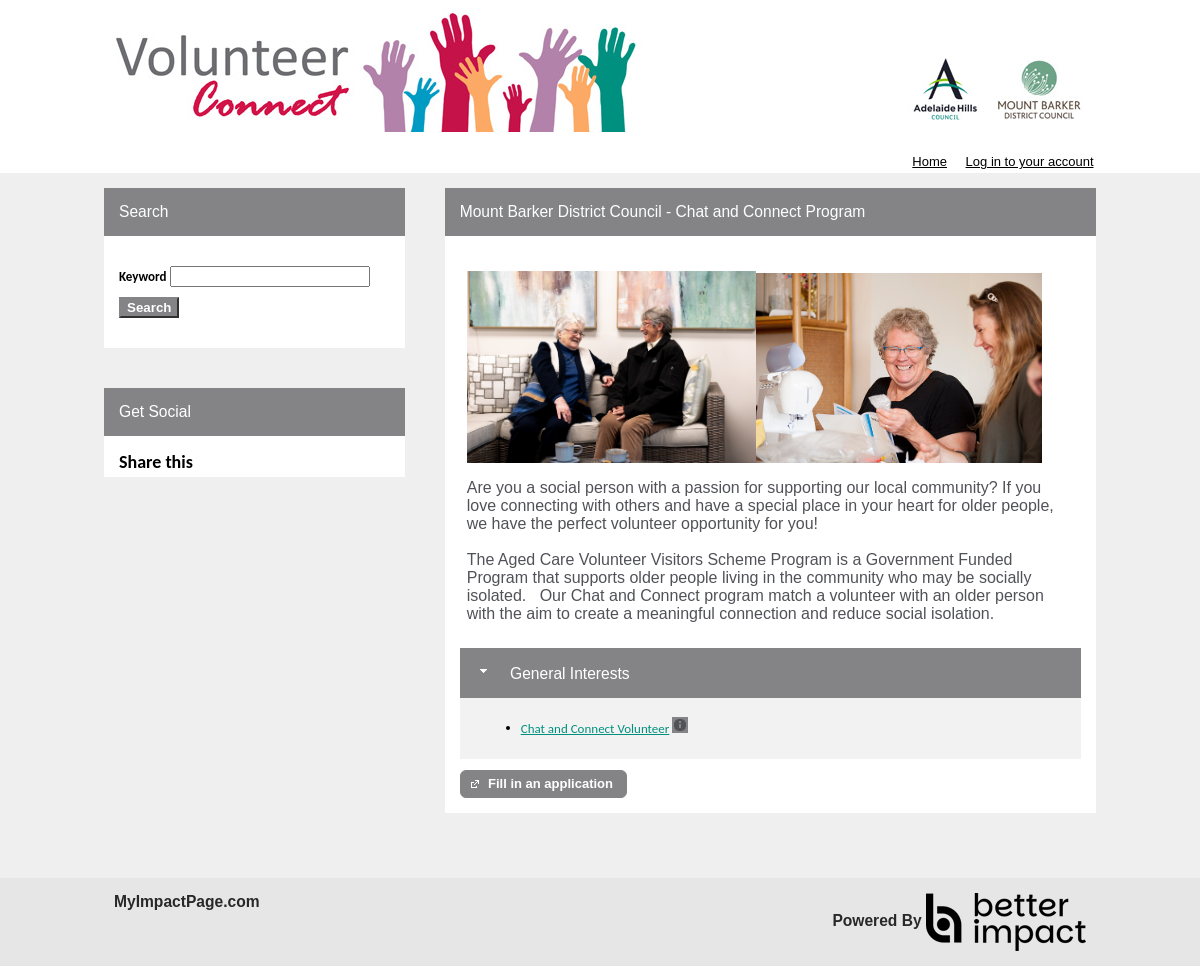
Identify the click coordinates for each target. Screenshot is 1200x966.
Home (929, 161)
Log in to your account (1030, 161)
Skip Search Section (170, 258)
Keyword (143, 276)
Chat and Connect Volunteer (595, 728)
